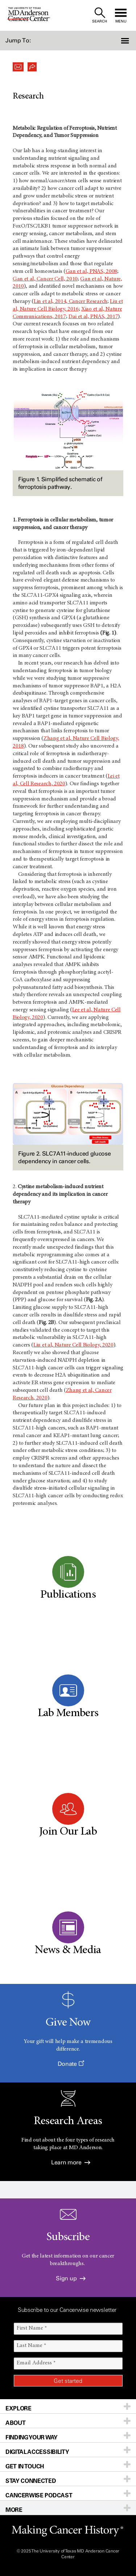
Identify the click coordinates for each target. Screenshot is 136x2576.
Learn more (70, 2162)
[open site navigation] (121, 15)
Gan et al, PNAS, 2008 (91, 271)
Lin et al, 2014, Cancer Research (70, 301)
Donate (71, 2063)
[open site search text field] (99, 15)
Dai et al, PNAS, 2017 (93, 317)
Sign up (70, 2278)
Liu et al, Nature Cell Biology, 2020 (73, 1345)
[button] (126, 40)
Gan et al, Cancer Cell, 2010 (45, 279)
